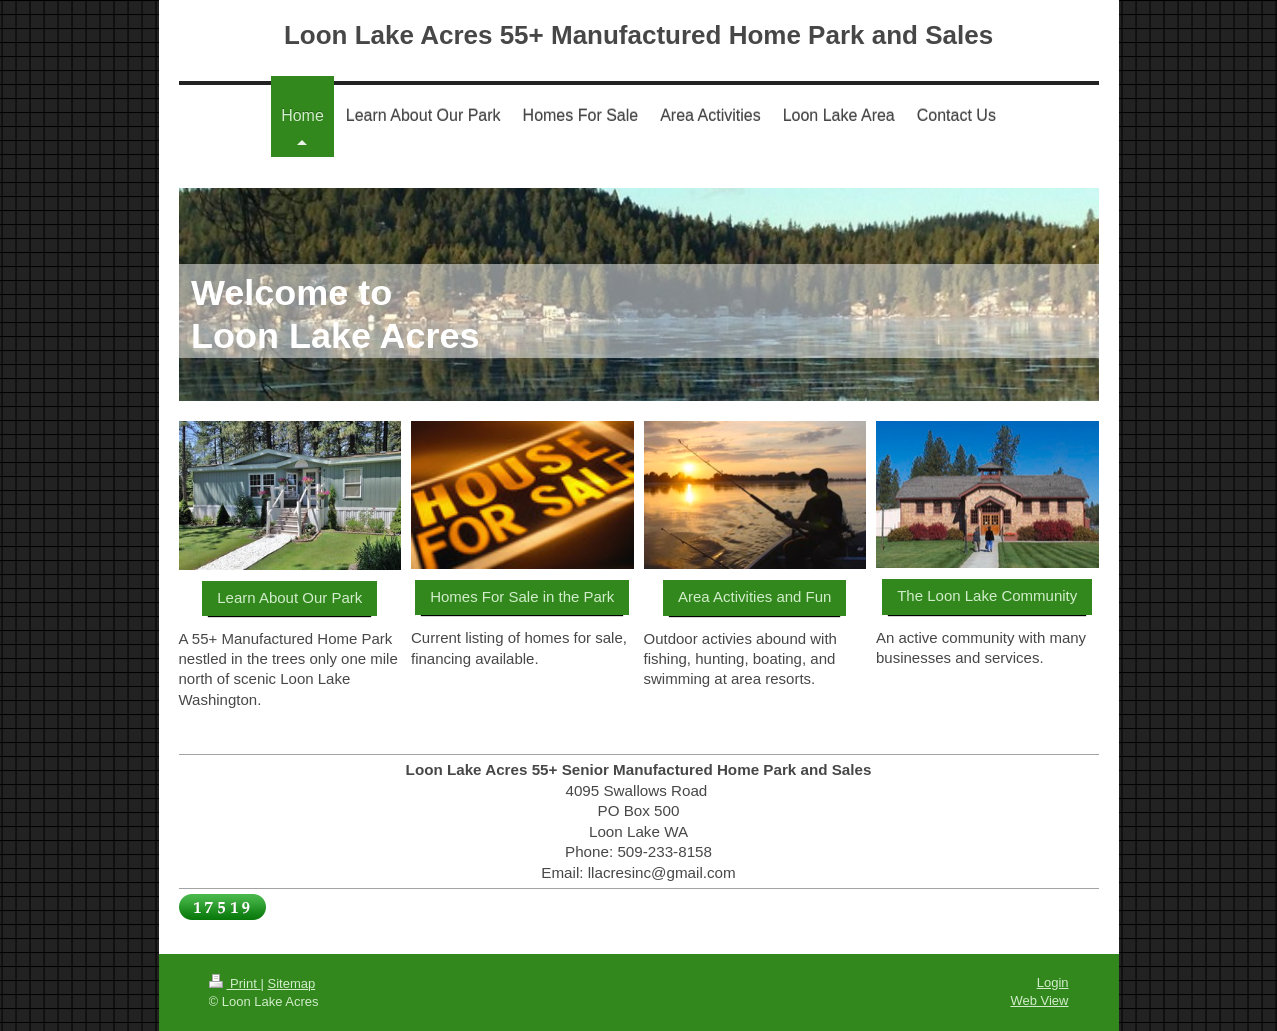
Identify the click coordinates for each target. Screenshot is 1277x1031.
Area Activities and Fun (754, 596)
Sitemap (291, 983)
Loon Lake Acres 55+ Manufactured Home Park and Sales (638, 35)
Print (235, 983)
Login (1053, 982)
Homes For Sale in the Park (522, 596)
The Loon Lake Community (987, 595)
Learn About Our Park (289, 597)
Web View (1039, 1000)
